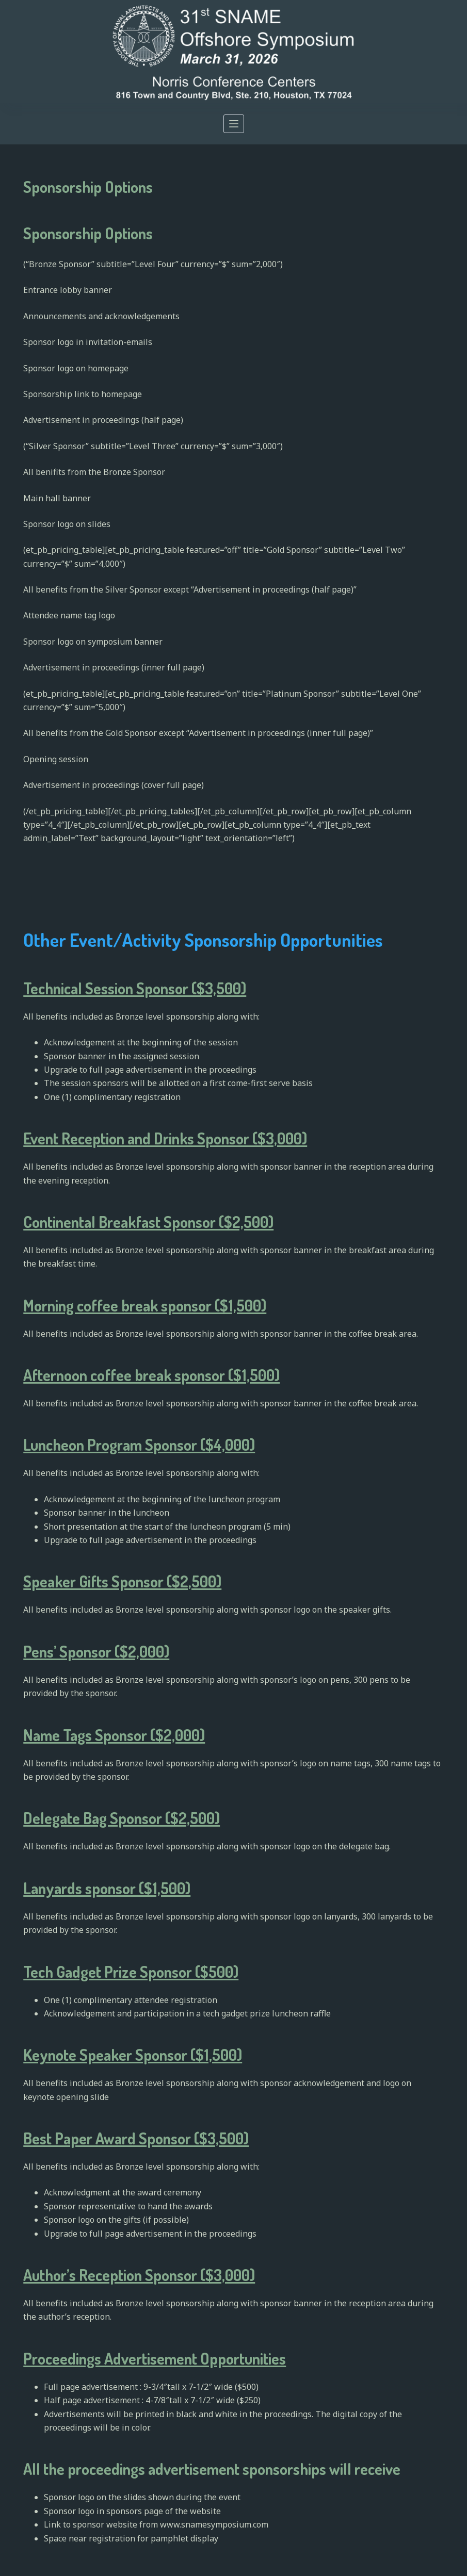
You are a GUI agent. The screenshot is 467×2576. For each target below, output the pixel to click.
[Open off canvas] (233, 123)
